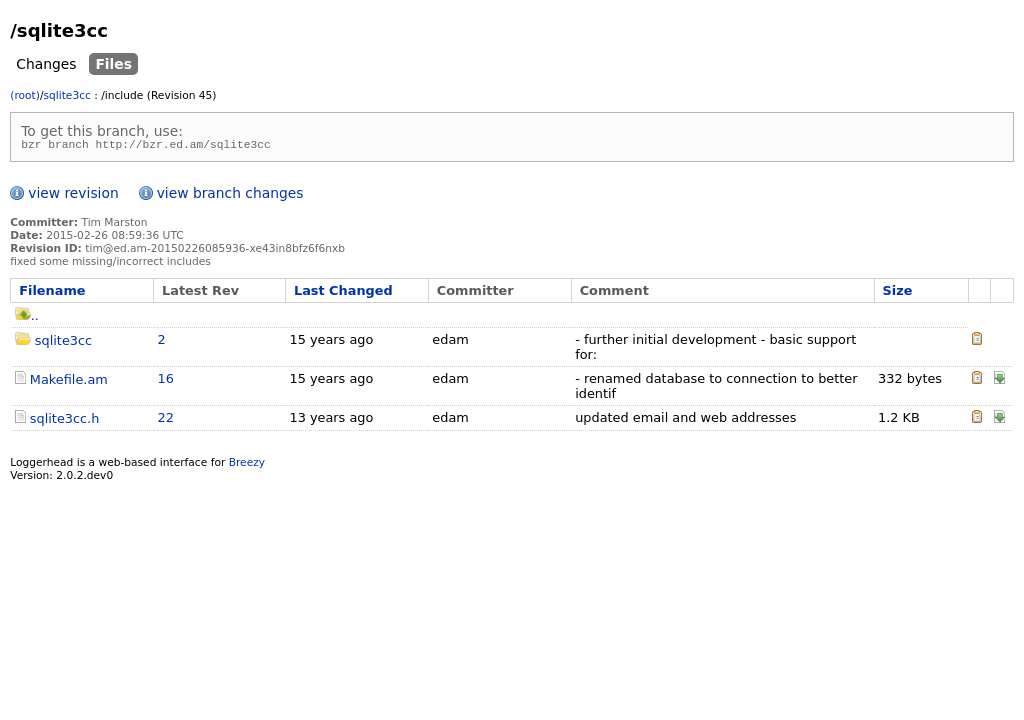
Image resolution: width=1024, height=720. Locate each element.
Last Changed (343, 293)
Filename (52, 293)
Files (113, 64)
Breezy (247, 465)
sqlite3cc (66, 95)
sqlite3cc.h (65, 421)
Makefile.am (69, 382)
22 (166, 420)
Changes (46, 64)
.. (27, 318)
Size (898, 293)
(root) (25, 95)
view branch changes (230, 196)
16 (166, 381)
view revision (73, 196)
